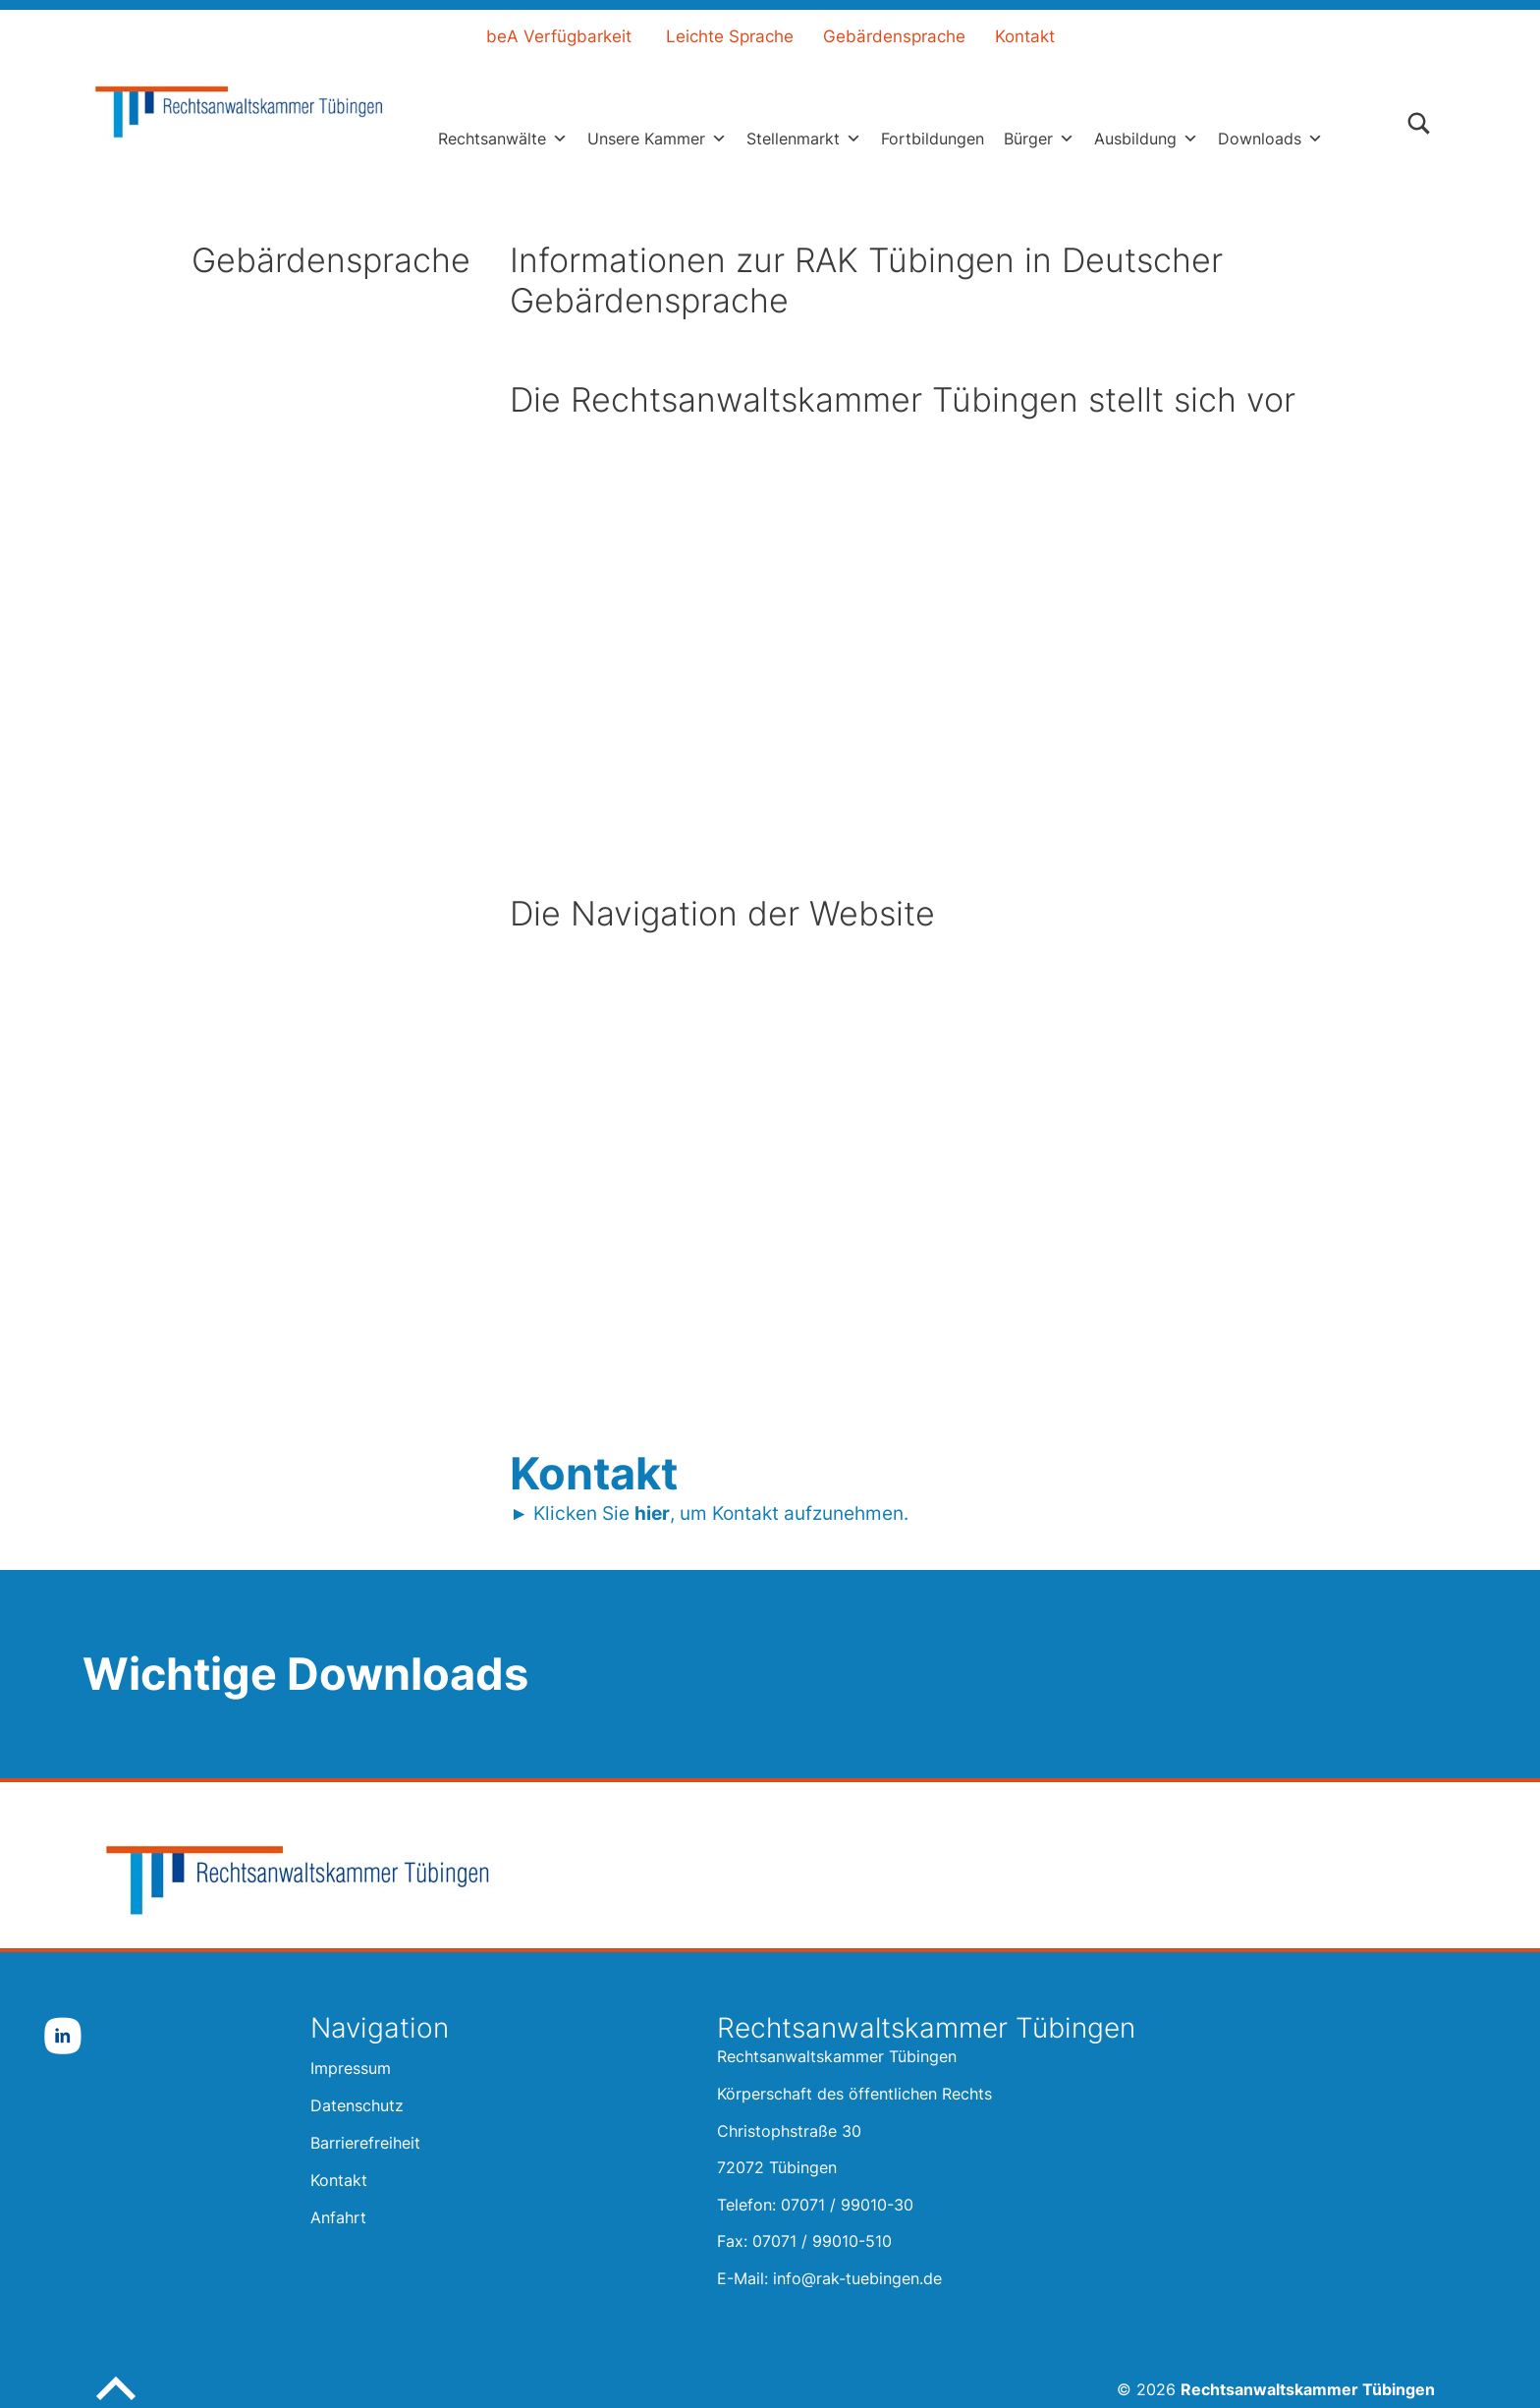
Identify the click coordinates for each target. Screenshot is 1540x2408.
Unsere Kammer (657, 138)
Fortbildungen (932, 138)
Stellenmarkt (803, 138)
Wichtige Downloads (305, 1674)
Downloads (1270, 138)
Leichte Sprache (730, 36)
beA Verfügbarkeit (559, 36)
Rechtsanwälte (503, 138)
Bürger (1039, 138)
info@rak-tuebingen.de (857, 2278)
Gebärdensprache (894, 36)
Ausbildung (1146, 138)
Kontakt (1025, 36)
